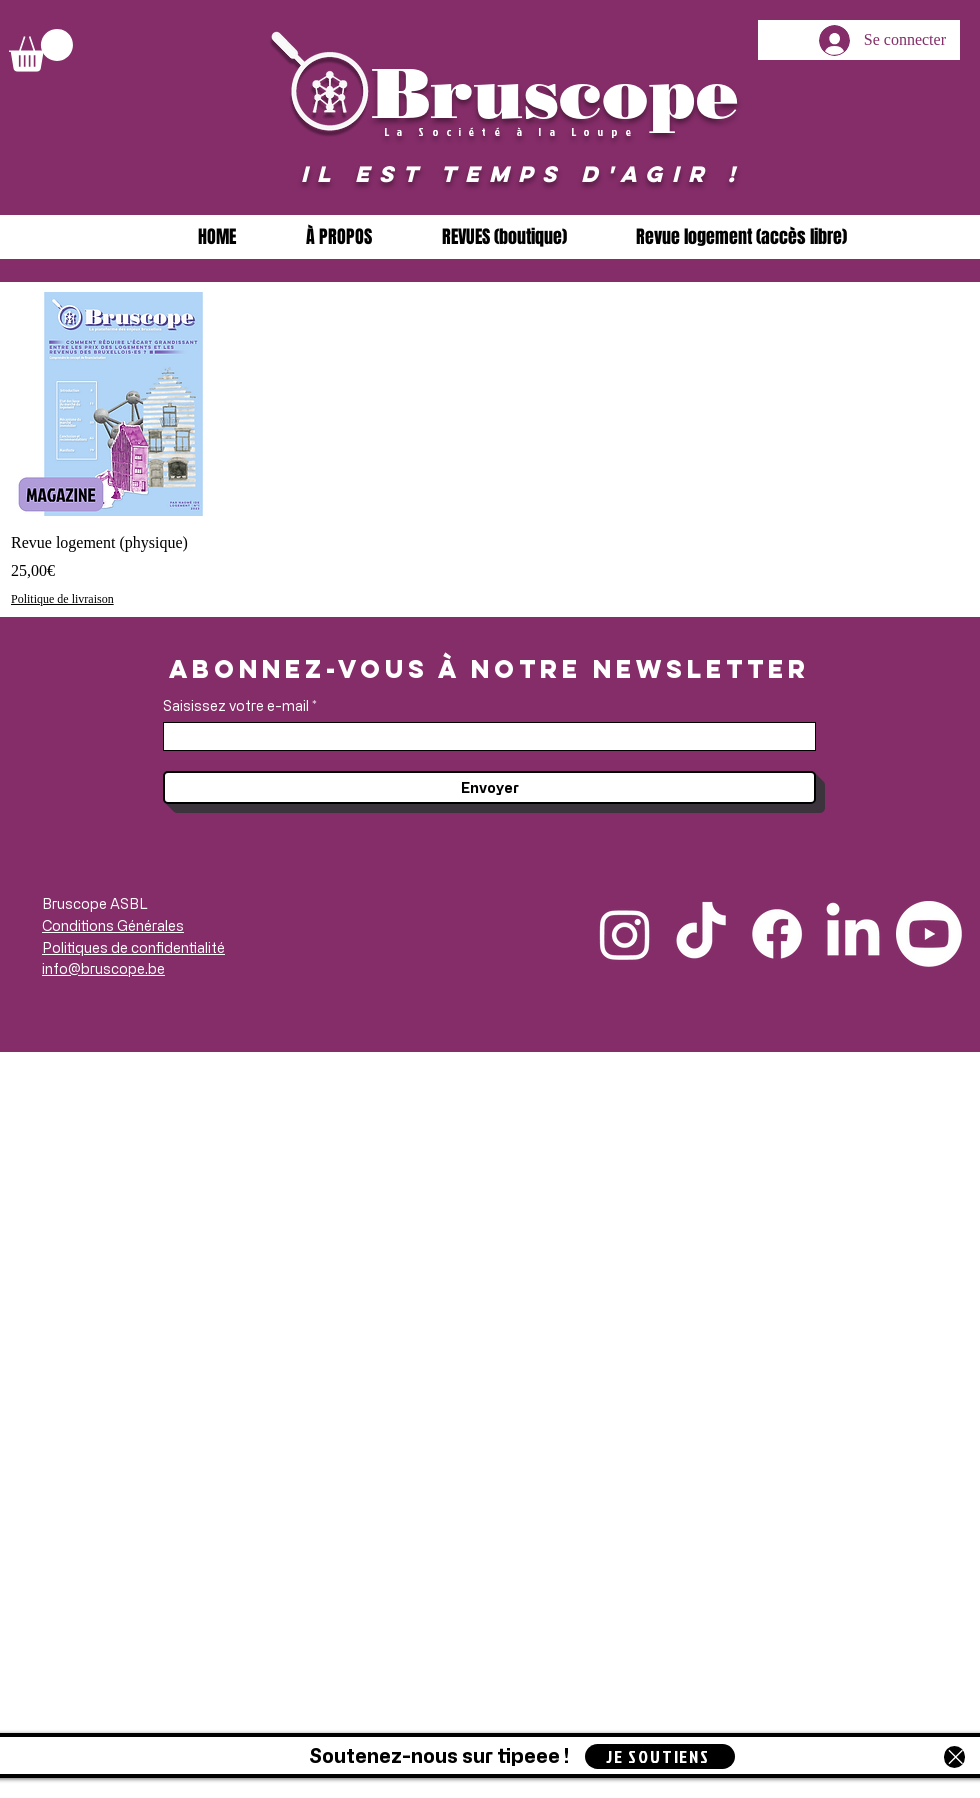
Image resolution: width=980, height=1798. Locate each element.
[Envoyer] (489, 787)
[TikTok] (701, 934)
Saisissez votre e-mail (236, 706)
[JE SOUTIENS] (660, 1756)
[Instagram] (625, 934)
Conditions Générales (113, 925)
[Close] (954, 1757)
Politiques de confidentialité (133, 947)
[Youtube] (929, 934)
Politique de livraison (62, 599)
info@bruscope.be (103, 968)
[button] (41, 50)
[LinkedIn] (853, 934)
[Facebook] (777, 934)
